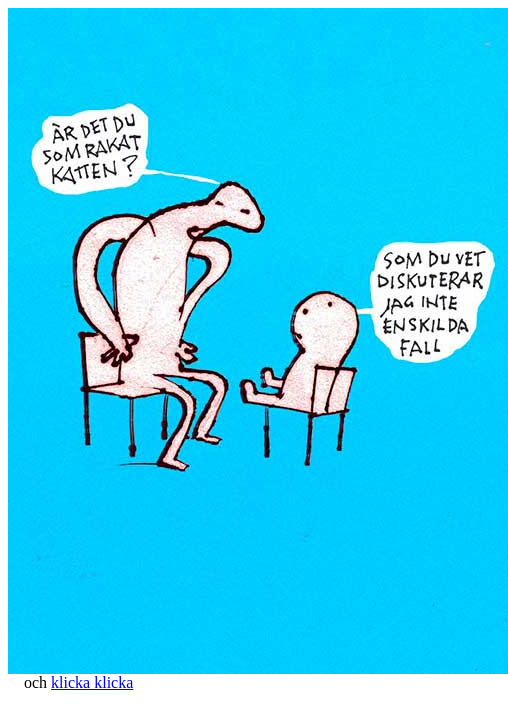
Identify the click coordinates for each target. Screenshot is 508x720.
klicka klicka (92, 682)
